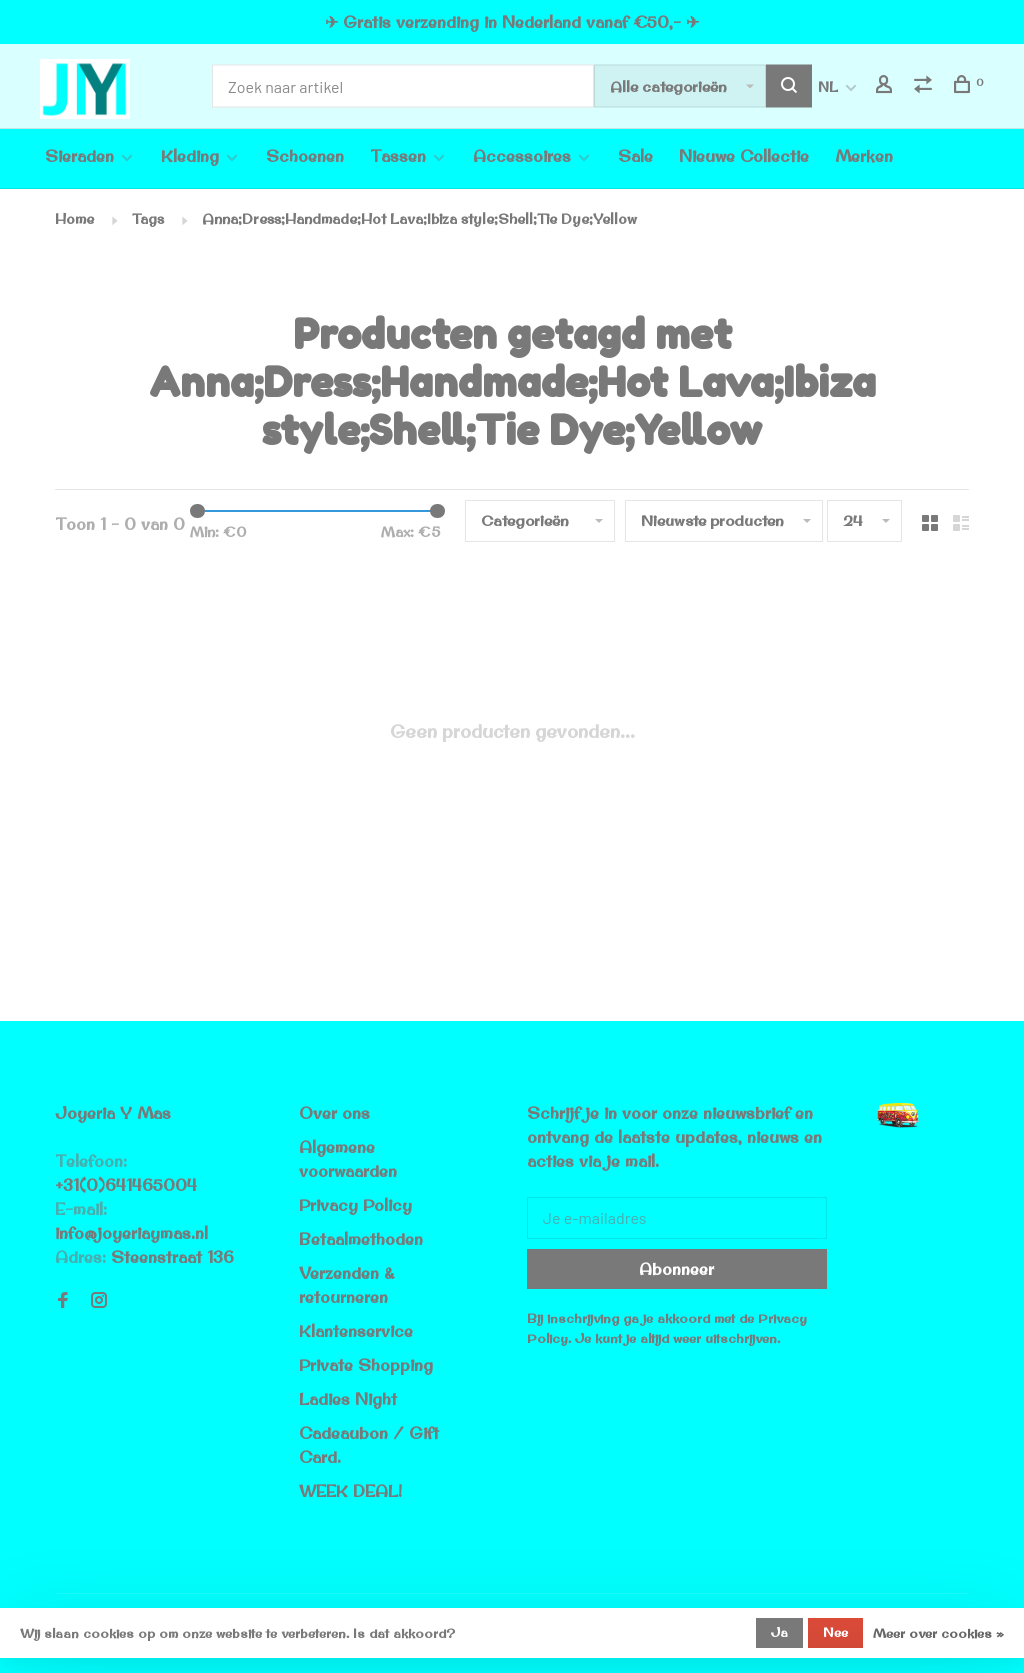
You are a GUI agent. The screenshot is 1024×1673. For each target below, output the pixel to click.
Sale (635, 156)
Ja (779, 1632)
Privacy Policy (355, 1205)
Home (74, 219)
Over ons (334, 1113)
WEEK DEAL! (350, 1491)
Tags (148, 219)
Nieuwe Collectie (744, 156)
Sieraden (79, 156)
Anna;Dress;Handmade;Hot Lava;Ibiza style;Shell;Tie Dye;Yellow (419, 219)
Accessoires (522, 156)
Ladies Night (348, 1399)
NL (828, 87)
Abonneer (676, 1269)
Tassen (398, 156)
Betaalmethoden (361, 1239)
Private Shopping (366, 1365)
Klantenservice (356, 1331)
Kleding (190, 156)
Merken (864, 156)
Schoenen (305, 156)
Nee (835, 1632)
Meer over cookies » (938, 1633)
